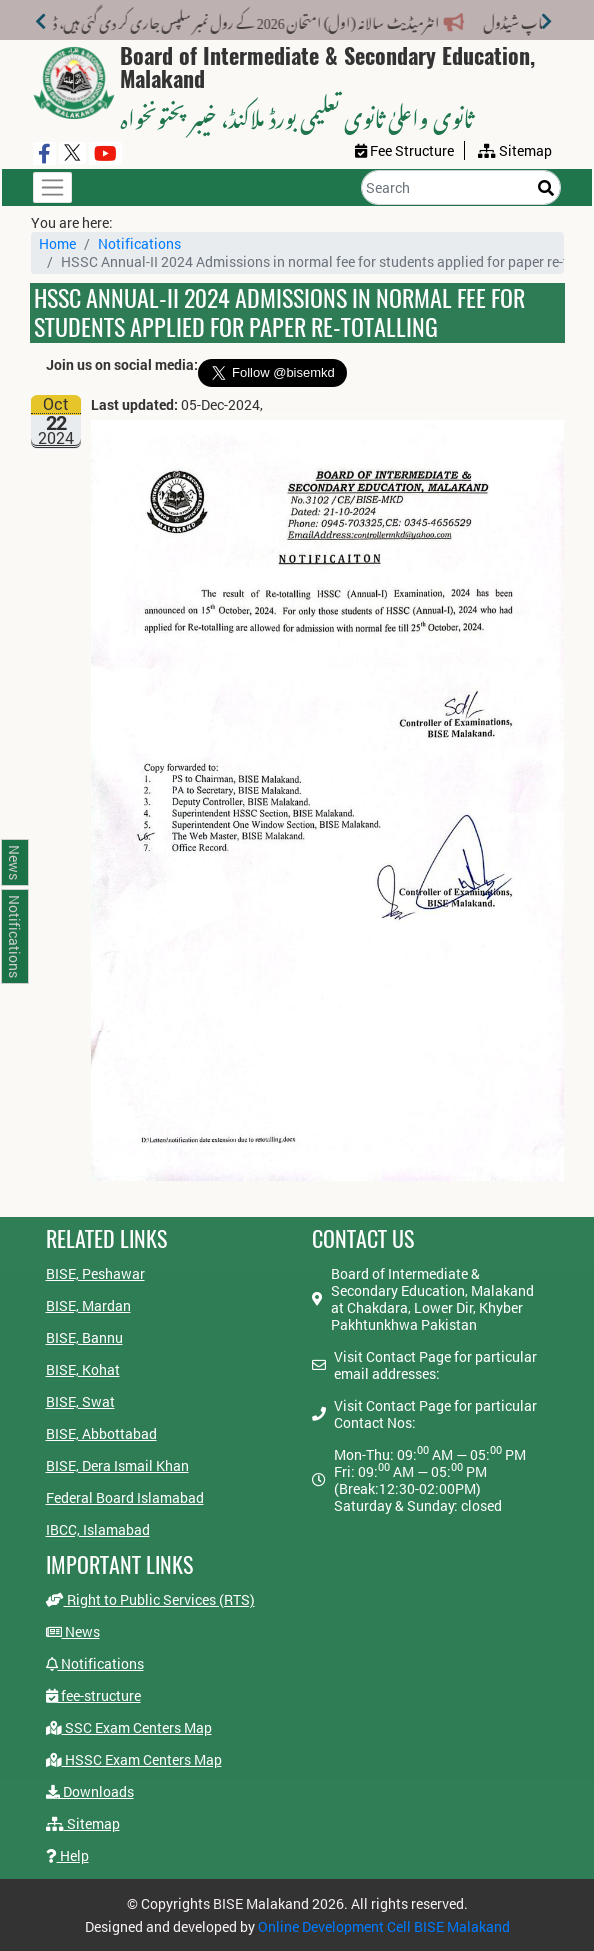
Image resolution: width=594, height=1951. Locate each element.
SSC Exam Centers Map (129, 1727)
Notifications (139, 243)
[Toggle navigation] (52, 187)
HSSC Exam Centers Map (134, 1759)
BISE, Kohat (83, 1369)
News (73, 1631)
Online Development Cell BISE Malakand (384, 1926)
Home (57, 243)
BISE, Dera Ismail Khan (117, 1465)
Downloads (90, 1791)
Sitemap (83, 1823)
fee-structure (93, 1695)
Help (67, 1855)
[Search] (461, 187)
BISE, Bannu (84, 1337)
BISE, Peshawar (95, 1273)
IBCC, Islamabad (98, 1529)
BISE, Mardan (88, 1305)
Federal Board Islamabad (125, 1497)
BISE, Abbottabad (101, 1433)
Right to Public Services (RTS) (150, 1599)
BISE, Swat (80, 1401)
